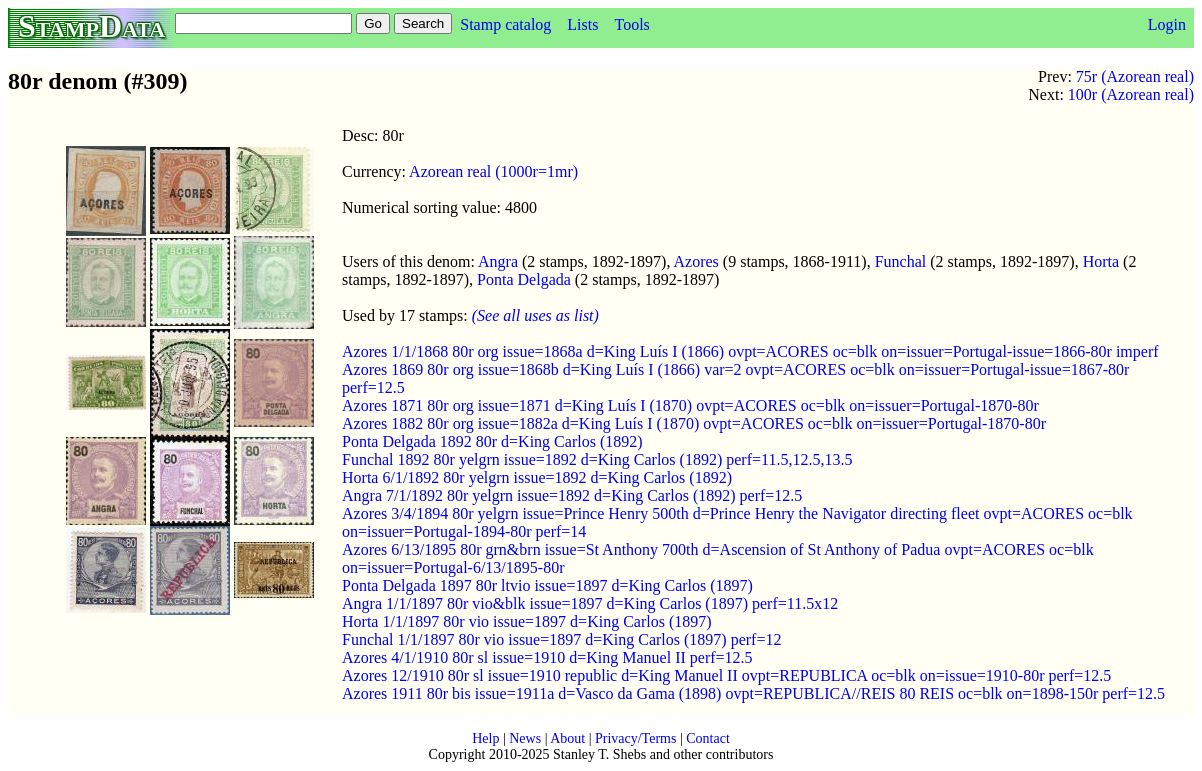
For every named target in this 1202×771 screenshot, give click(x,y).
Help (485, 738)
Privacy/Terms (635, 738)
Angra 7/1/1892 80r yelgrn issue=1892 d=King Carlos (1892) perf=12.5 (572, 495)
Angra (498, 261)
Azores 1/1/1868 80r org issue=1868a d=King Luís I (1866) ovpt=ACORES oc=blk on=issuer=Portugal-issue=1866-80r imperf (750, 351)
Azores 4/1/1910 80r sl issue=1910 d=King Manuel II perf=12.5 (547, 657)
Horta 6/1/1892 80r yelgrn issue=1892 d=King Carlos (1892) (537, 477)
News (525, 738)
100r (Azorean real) (1131, 94)
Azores (696, 261)
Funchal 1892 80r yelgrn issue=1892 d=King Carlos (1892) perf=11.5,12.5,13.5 (597, 459)
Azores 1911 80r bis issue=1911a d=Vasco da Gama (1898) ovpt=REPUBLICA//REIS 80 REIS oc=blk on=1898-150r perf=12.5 (753, 693)
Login (1167, 24)
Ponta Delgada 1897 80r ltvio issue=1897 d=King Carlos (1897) (547, 585)
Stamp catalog (505, 24)
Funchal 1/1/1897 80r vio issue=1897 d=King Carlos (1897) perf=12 (561, 639)
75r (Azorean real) (1135, 76)
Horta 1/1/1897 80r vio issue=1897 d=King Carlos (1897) (527, 621)
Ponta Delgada (524, 279)
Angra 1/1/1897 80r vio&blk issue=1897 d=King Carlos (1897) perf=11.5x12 (590, 603)
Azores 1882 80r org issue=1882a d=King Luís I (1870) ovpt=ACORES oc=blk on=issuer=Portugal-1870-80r (694, 423)
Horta (1101, 261)
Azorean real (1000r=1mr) (493, 171)
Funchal (901, 261)
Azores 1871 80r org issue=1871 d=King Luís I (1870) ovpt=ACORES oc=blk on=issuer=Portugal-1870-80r (690, 405)
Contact (708, 738)
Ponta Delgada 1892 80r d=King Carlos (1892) (492, 441)
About (567, 738)
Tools (631, 24)
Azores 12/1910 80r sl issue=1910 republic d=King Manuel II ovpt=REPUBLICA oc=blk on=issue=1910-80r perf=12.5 (726, 675)
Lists (582, 24)
